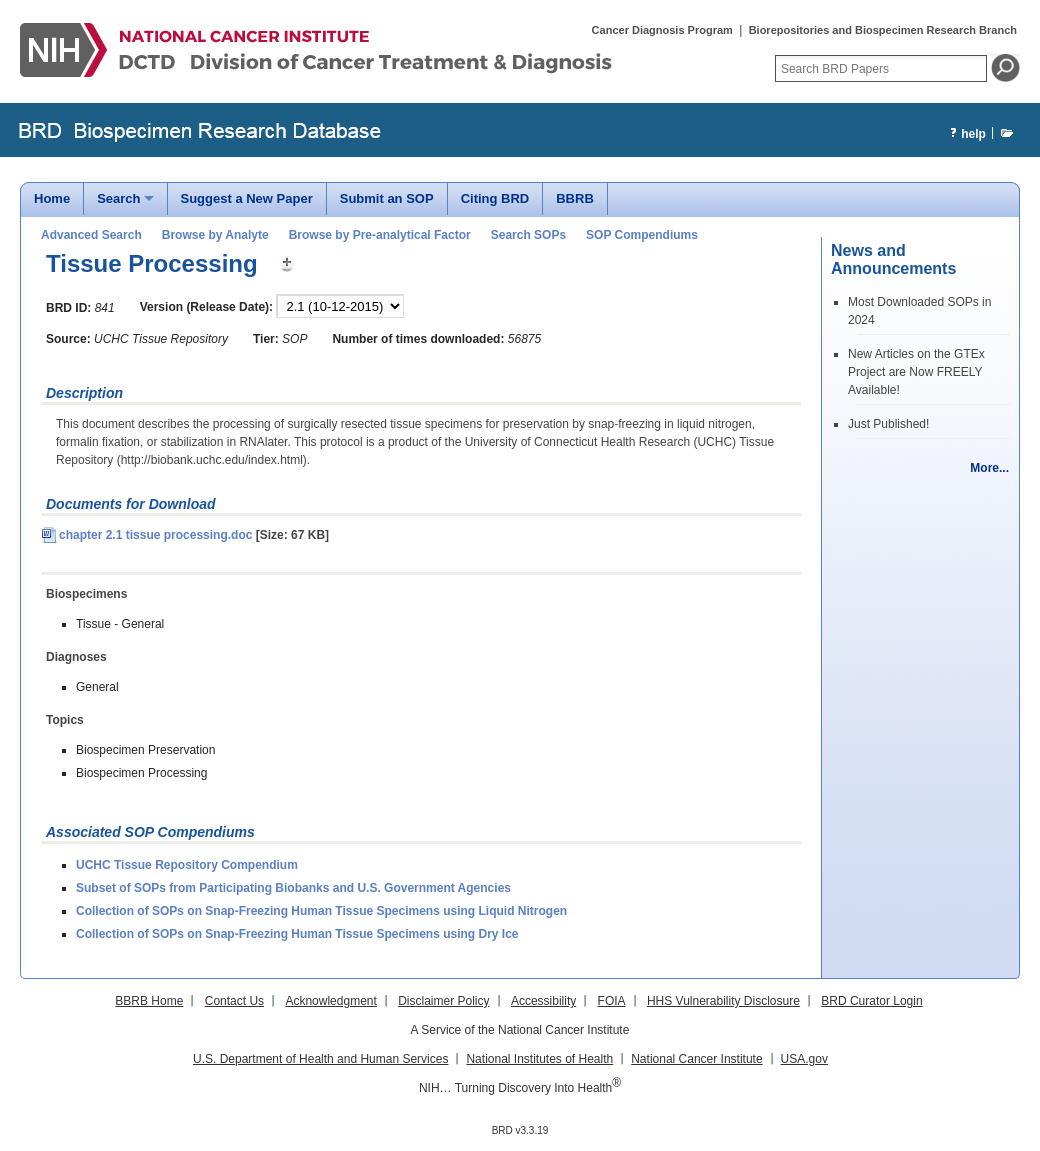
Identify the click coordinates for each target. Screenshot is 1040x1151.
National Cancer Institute (696, 1059)
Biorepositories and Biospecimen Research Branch (883, 30)
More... (989, 468)
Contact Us (234, 1001)
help (965, 134)
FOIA (612, 1001)
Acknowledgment (330, 1001)
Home (52, 198)
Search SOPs (528, 235)
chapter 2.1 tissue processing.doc (147, 535)
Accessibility (543, 1001)
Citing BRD (495, 198)
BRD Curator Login (871, 1001)
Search (118, 198)
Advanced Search (91, 235)
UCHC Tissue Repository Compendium (187, 865)
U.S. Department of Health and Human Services (320, 1059)
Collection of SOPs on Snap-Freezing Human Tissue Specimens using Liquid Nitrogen (321, 911)
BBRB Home (149, 1001)
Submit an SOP (387, 198)
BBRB (575, 198)
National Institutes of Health (539, 1059)
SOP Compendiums (642, 235)
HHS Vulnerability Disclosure (723, 1001)
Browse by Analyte (215, 235)
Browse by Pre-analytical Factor (380, 235)
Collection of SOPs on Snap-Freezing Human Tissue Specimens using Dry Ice (297, 934)
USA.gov (804, 1059)
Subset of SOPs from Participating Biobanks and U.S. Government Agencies (293, 888)
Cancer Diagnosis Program (662, 30)
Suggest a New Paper (247, 198)
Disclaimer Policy (443, 1001)
